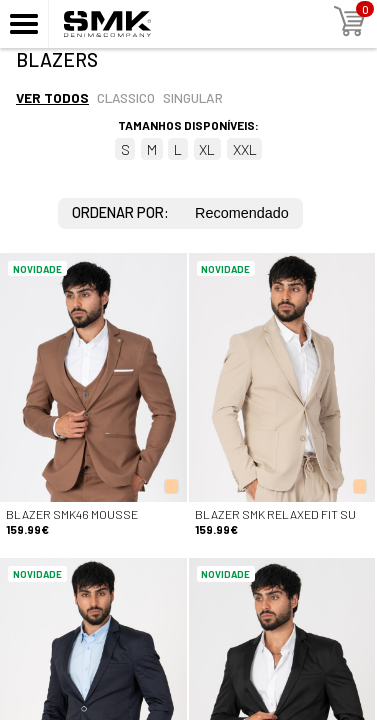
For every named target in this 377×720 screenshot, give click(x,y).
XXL (245, 149)
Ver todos (52, 97)
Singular (193, 97)
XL (207, 149)
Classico (126, 97)
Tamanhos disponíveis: (188, 125)
